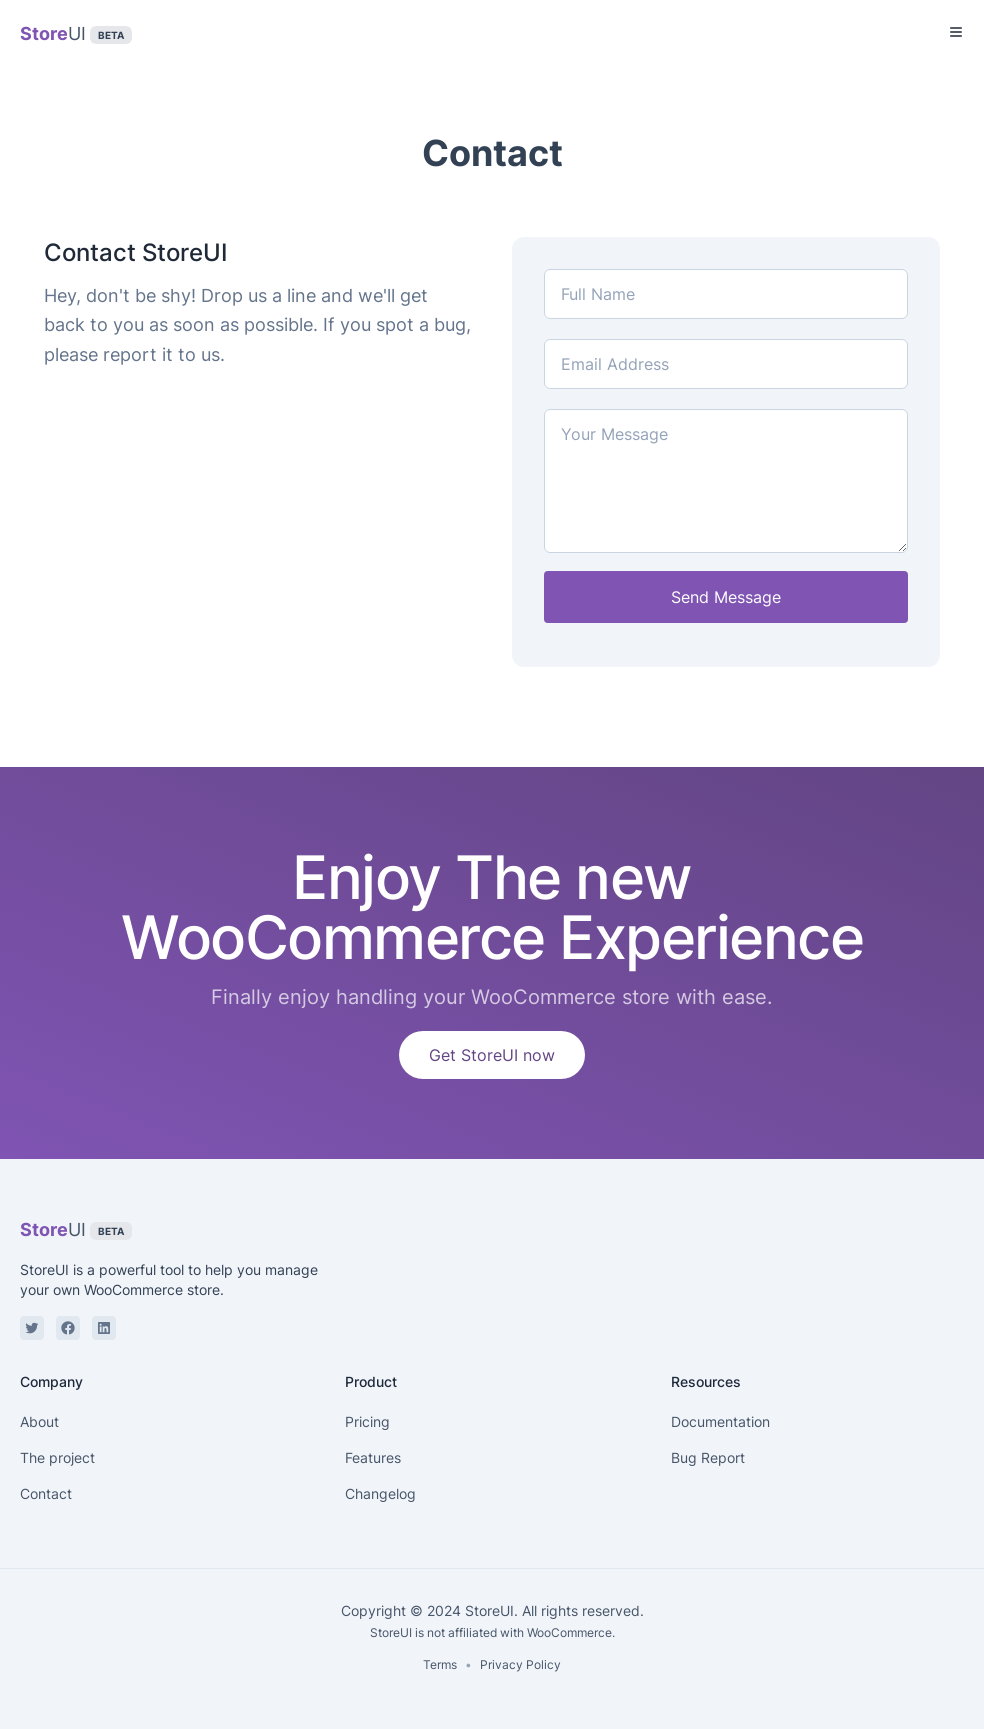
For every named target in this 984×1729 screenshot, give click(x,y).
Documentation (720, 1421)
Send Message (726, 597)
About (39, 1421)
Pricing (367, 1421)
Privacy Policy (520, 1664)
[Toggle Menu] (956, 32)
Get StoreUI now (492, 1055)
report (130, 354)
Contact (46, 1493)
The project (57, 1457)
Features (373, 1457)
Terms (440, 1664)
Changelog (380, 1493)
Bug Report (708, 1457)
